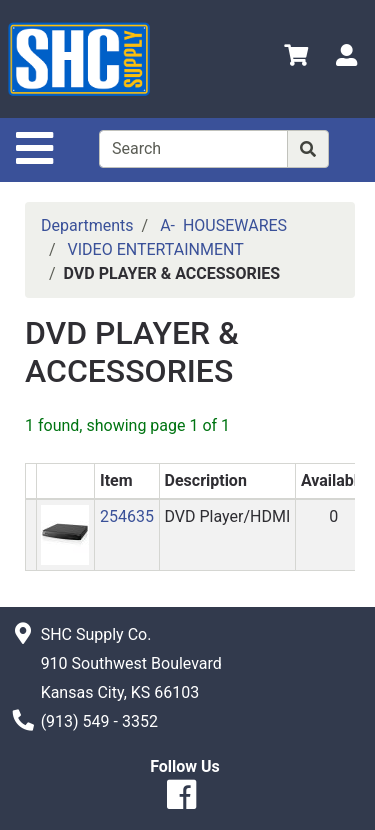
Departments (87, 225)
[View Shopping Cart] (296, 58)
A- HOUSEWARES (223, 225)
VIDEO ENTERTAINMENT (156, 249)
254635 (127, 516)
